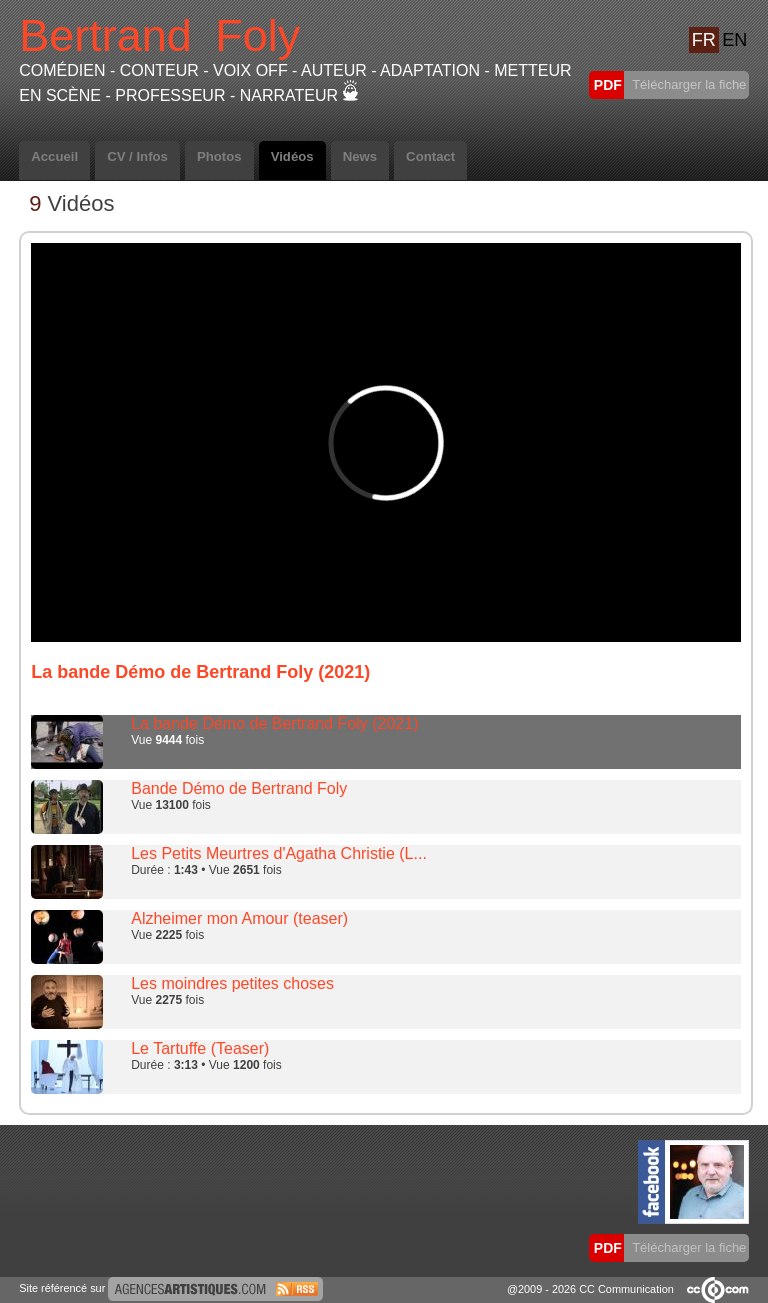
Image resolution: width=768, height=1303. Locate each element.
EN (734, 40)
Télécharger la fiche (688, 84)
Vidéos (292, 156)
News (360, 156)
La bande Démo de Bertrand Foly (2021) (274, 723)
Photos (219, 156)
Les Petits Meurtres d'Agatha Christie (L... (279, 853)
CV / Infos (137, 156)
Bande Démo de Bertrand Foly (239, 788)
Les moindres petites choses (232, 983)
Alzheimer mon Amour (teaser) (239, 918)
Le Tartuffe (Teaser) (200, 1048)
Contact (430, 156)
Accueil (54, 156)
